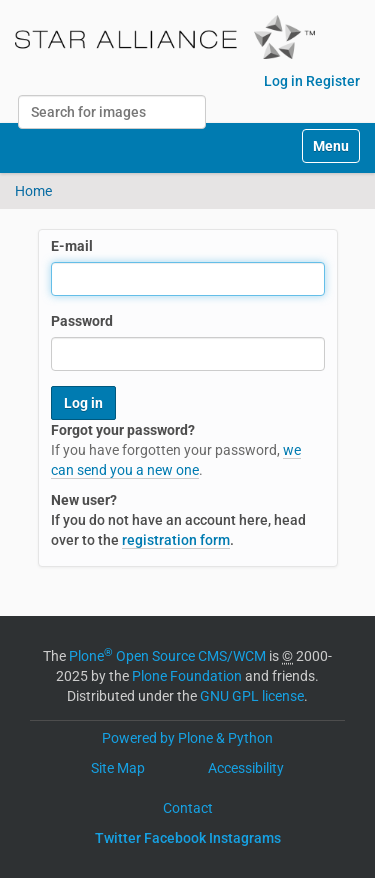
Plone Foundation (187, 676)
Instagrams (245, 838)
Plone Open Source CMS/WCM (167, 656)
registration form (176, 540)
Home (33, 191)
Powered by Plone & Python (187, 738)
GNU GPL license (252, 696)
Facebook (175, 838)
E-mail (72, 246)
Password (82, 321)
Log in (283, 81)
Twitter (118, 838)
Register (333, 81)
